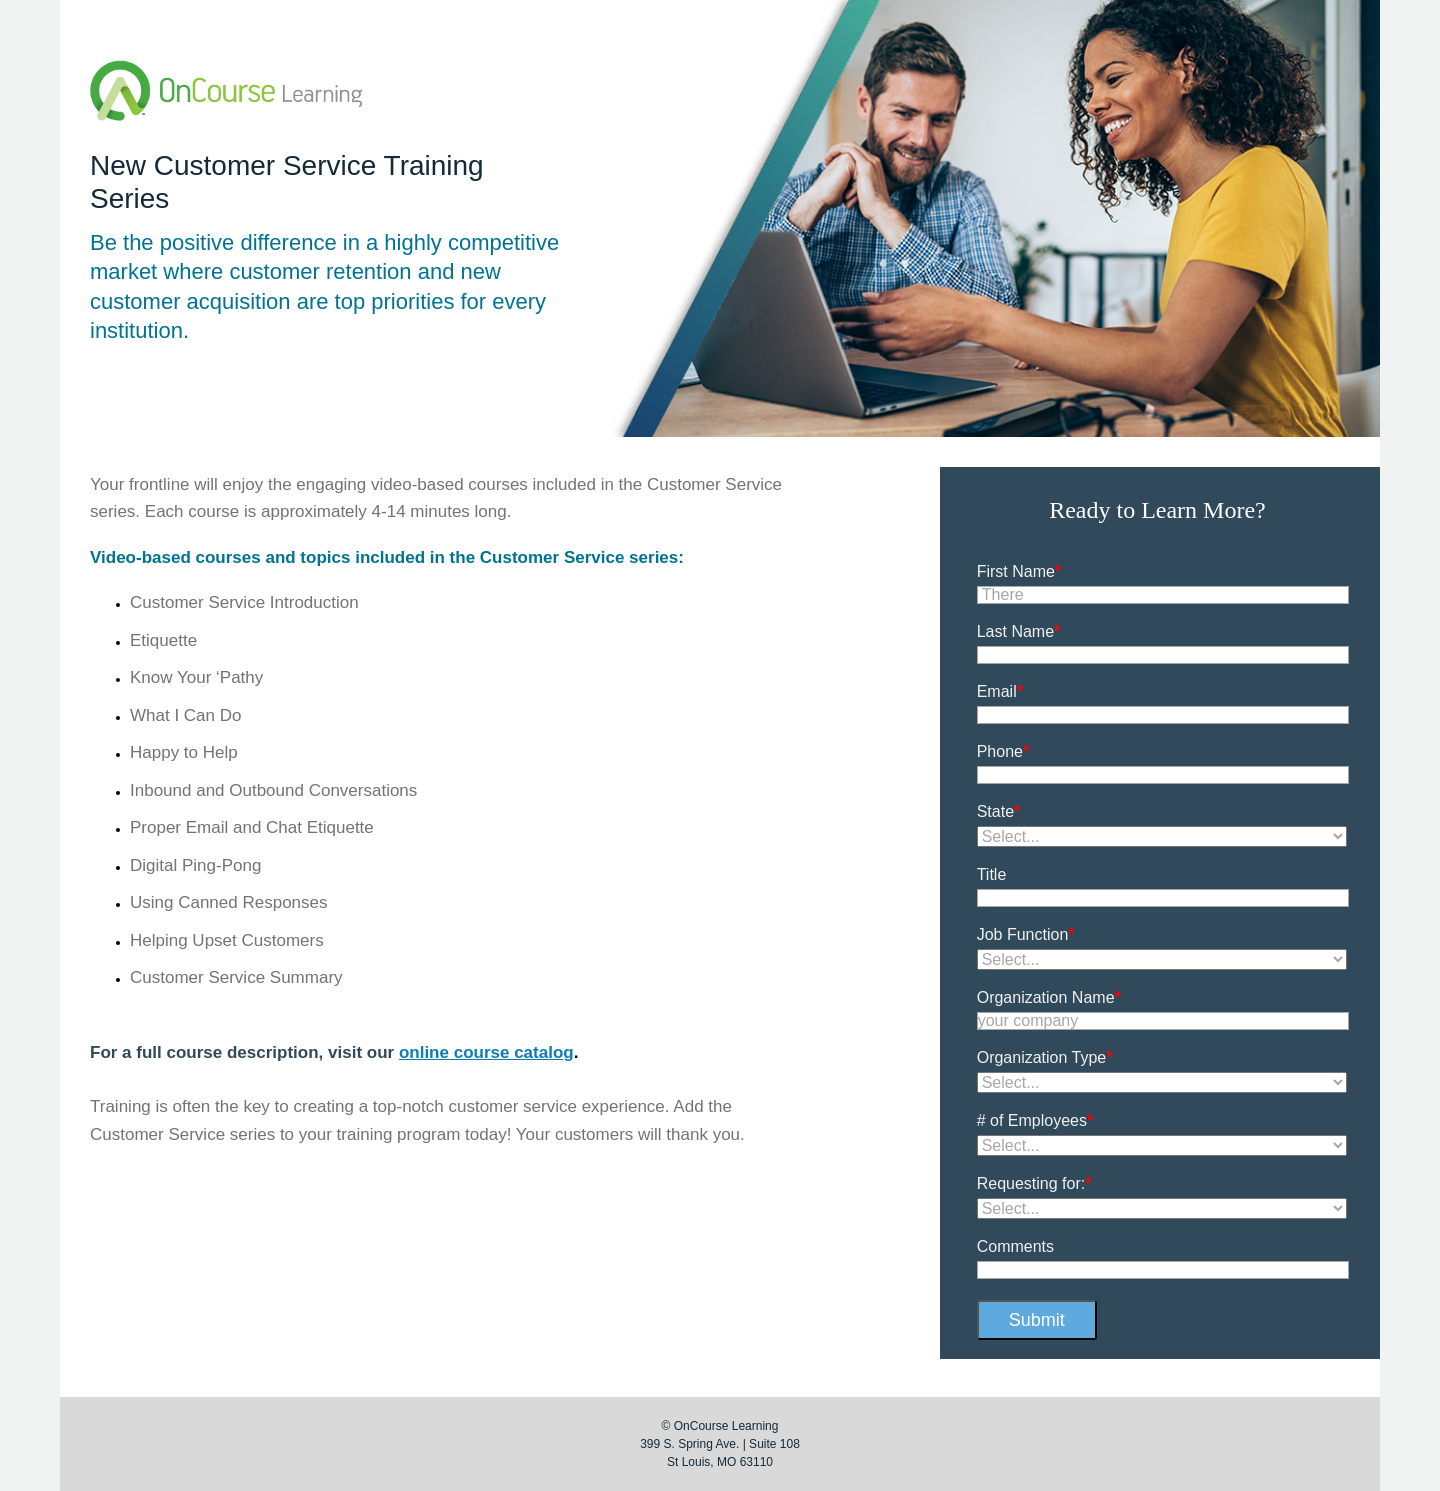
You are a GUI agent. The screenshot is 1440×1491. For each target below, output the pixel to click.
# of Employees (1035, 1120)
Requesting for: (1034, 1183)
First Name (1019, 571)
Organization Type (1045, 1057)
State (999, 811)
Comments (1015, 1246)
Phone (1003, 751)
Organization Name (1049, 997)
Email (1000, 691)
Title (992, 874)
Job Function (1026, 934)
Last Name (1019, 631)
